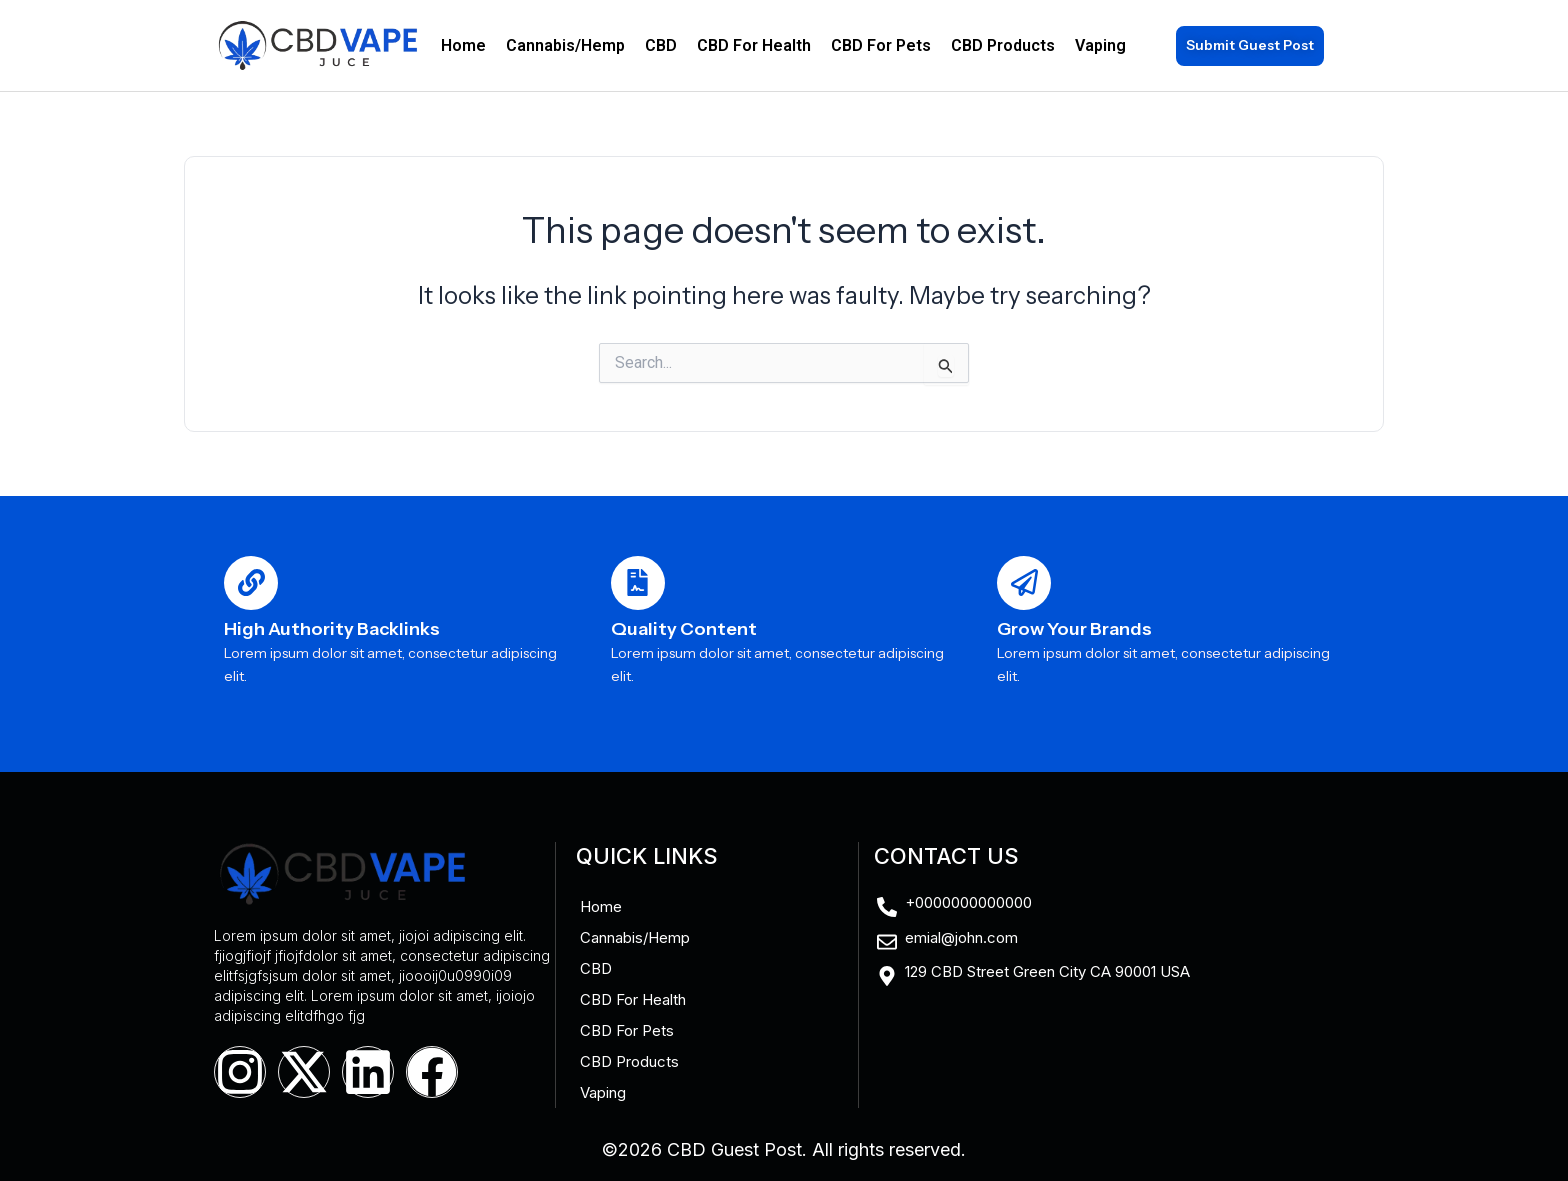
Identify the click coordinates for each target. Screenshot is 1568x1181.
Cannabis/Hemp (565, 45)
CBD (661, 45)
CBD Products (1003, 45)
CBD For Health (754, 45)
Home (463, 45)
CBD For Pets (881, 45)
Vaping (1100, 45)
